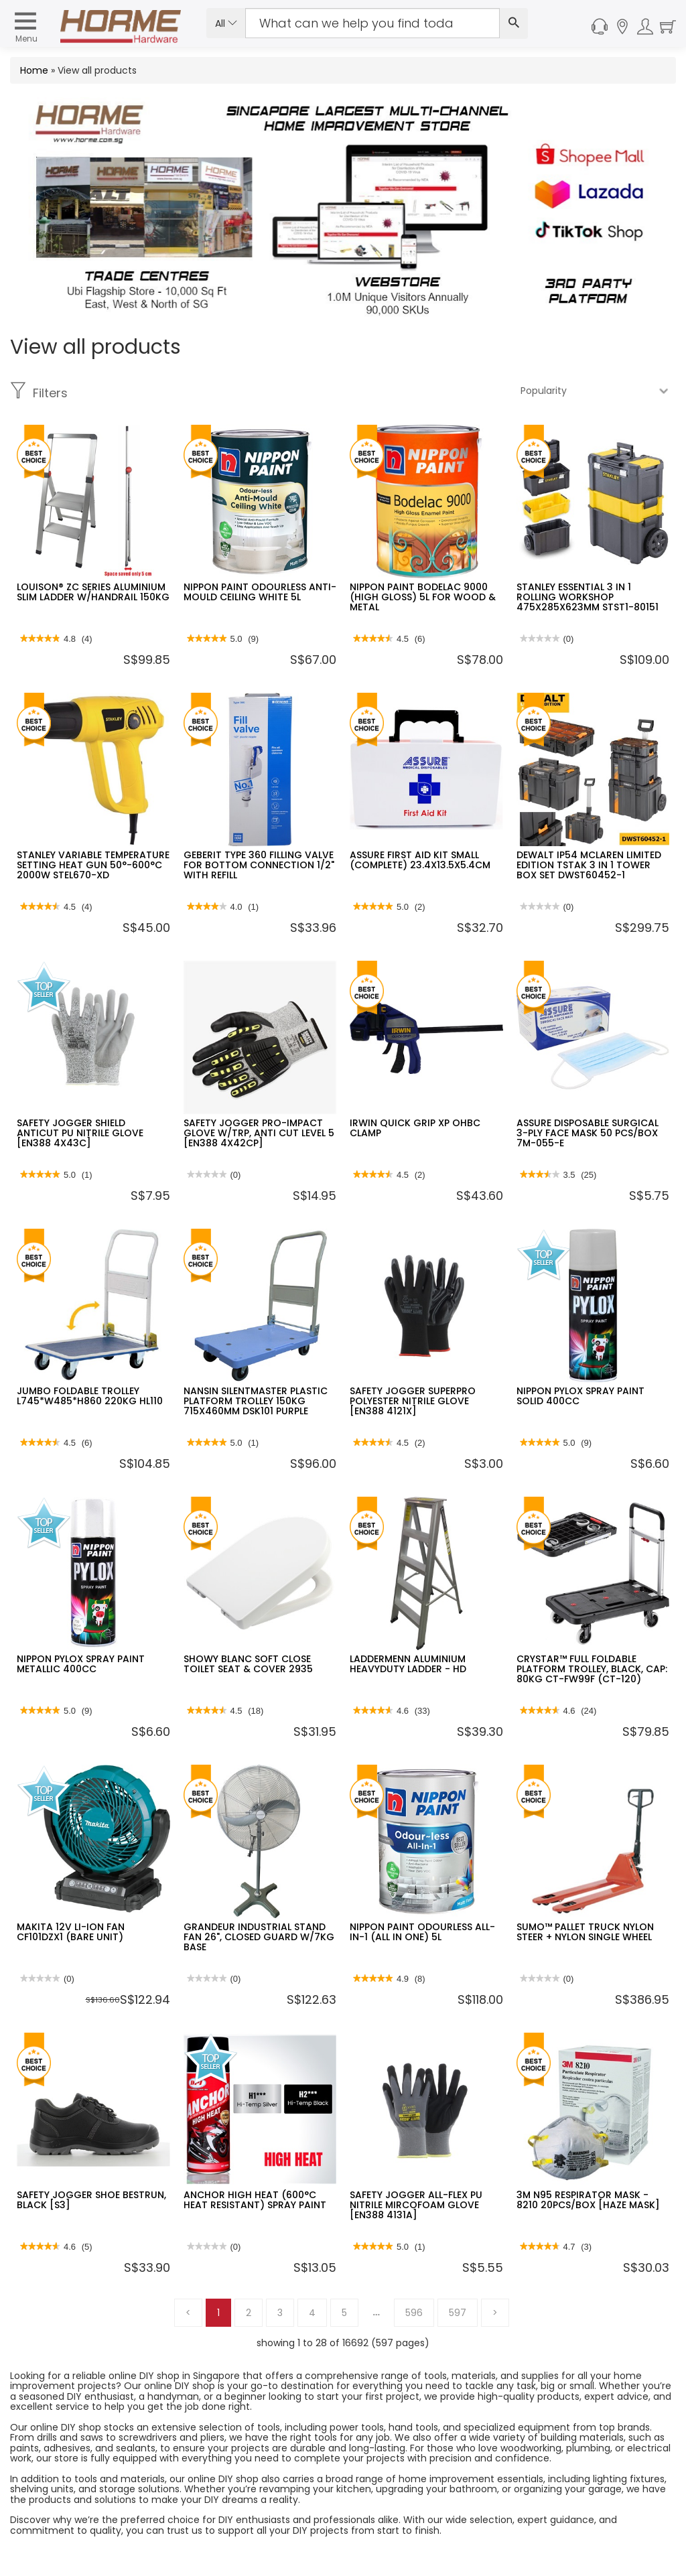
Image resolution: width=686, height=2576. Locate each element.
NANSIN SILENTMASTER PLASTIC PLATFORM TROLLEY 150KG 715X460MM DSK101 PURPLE (256, 1401)
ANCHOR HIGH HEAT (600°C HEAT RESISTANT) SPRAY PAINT (255, 2200)
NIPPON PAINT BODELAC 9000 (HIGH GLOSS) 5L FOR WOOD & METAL (423, 597)
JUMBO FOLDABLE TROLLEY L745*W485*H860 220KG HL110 (90, 1396)
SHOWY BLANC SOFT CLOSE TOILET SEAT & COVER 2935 (248, 1664)
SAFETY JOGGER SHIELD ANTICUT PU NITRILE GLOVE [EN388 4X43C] (80, 1133)
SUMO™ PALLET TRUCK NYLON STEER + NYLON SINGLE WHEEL (585, 1932)
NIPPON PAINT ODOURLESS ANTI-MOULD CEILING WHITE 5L (260, 592)
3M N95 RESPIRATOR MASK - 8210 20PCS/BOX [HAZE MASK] (588, 2200)
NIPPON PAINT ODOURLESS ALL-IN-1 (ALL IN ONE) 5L (422, 1932)
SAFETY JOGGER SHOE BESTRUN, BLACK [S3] (91, 2200)
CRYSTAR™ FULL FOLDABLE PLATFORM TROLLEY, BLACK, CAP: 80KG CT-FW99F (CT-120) (592, 1669)
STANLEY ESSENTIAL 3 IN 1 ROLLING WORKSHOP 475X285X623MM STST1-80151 (588, 597)
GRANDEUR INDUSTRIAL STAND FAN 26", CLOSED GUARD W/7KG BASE (259, 1937)
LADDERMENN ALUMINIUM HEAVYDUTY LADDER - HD (408, 1664)
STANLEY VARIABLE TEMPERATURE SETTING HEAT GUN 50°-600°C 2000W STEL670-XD (93, 865)
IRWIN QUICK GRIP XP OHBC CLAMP (415, 1128)
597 (457, 2312)
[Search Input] (372, 23)
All (226, 23)
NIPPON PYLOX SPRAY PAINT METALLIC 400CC (81, 1664)
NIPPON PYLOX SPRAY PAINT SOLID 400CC (580, 1396)
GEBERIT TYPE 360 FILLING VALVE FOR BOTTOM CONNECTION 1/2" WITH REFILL (259, 865)
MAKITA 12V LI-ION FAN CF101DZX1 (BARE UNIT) (71, 1932)
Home (34, 70)
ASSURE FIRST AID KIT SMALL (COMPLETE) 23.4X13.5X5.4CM (420, 860)
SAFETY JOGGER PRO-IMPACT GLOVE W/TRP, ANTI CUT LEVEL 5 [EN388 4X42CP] (259, 1133)
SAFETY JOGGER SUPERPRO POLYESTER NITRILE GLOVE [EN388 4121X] (413, 1401)
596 (414, 2312)
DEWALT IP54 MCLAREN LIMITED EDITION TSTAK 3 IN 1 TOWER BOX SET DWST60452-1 (589, 865)
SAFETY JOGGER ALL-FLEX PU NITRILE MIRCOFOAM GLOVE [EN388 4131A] (416, 2205)
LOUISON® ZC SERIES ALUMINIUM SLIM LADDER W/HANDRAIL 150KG (93, 592)
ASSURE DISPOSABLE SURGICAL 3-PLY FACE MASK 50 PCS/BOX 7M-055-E (588, 1133)
